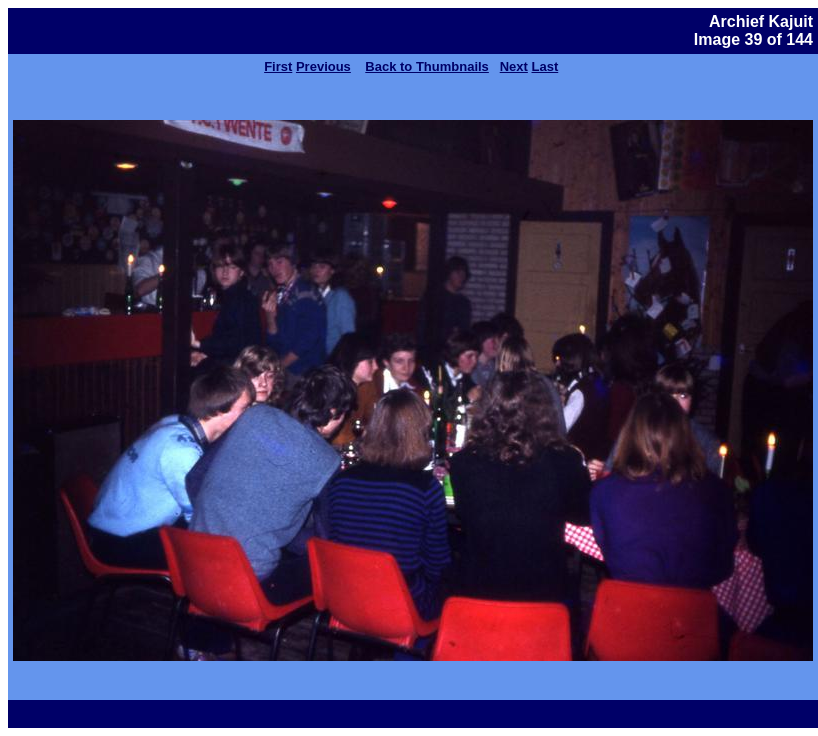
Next (514, 66)
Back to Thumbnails (427, 66)
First (278, 66)
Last (545, 66)
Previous (323, 66)
